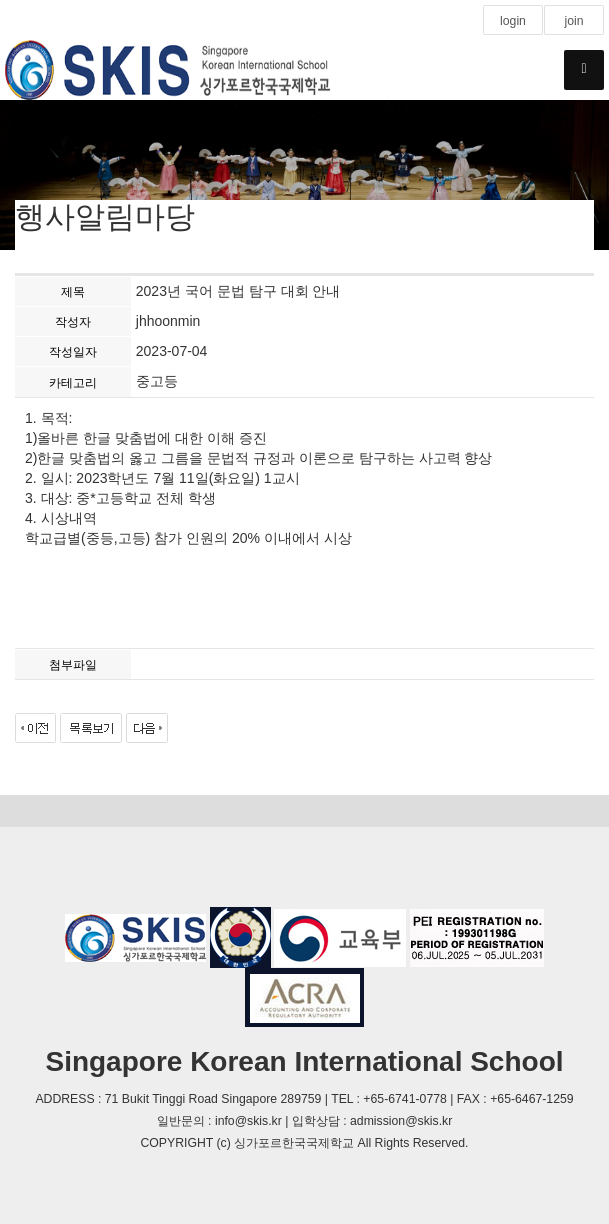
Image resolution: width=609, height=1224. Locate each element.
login (513, 21)
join (573, 21)
